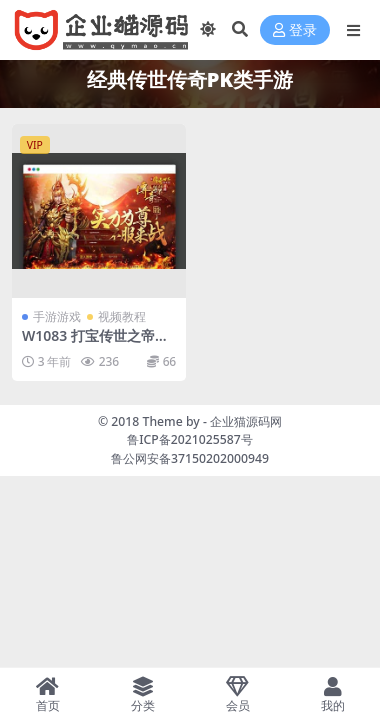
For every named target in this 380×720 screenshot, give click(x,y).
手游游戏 (57, 316)
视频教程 (122, 316)
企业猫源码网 (246, 421)
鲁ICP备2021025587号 (190, 439)
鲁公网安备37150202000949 (190, 458)
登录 (295, 30)
